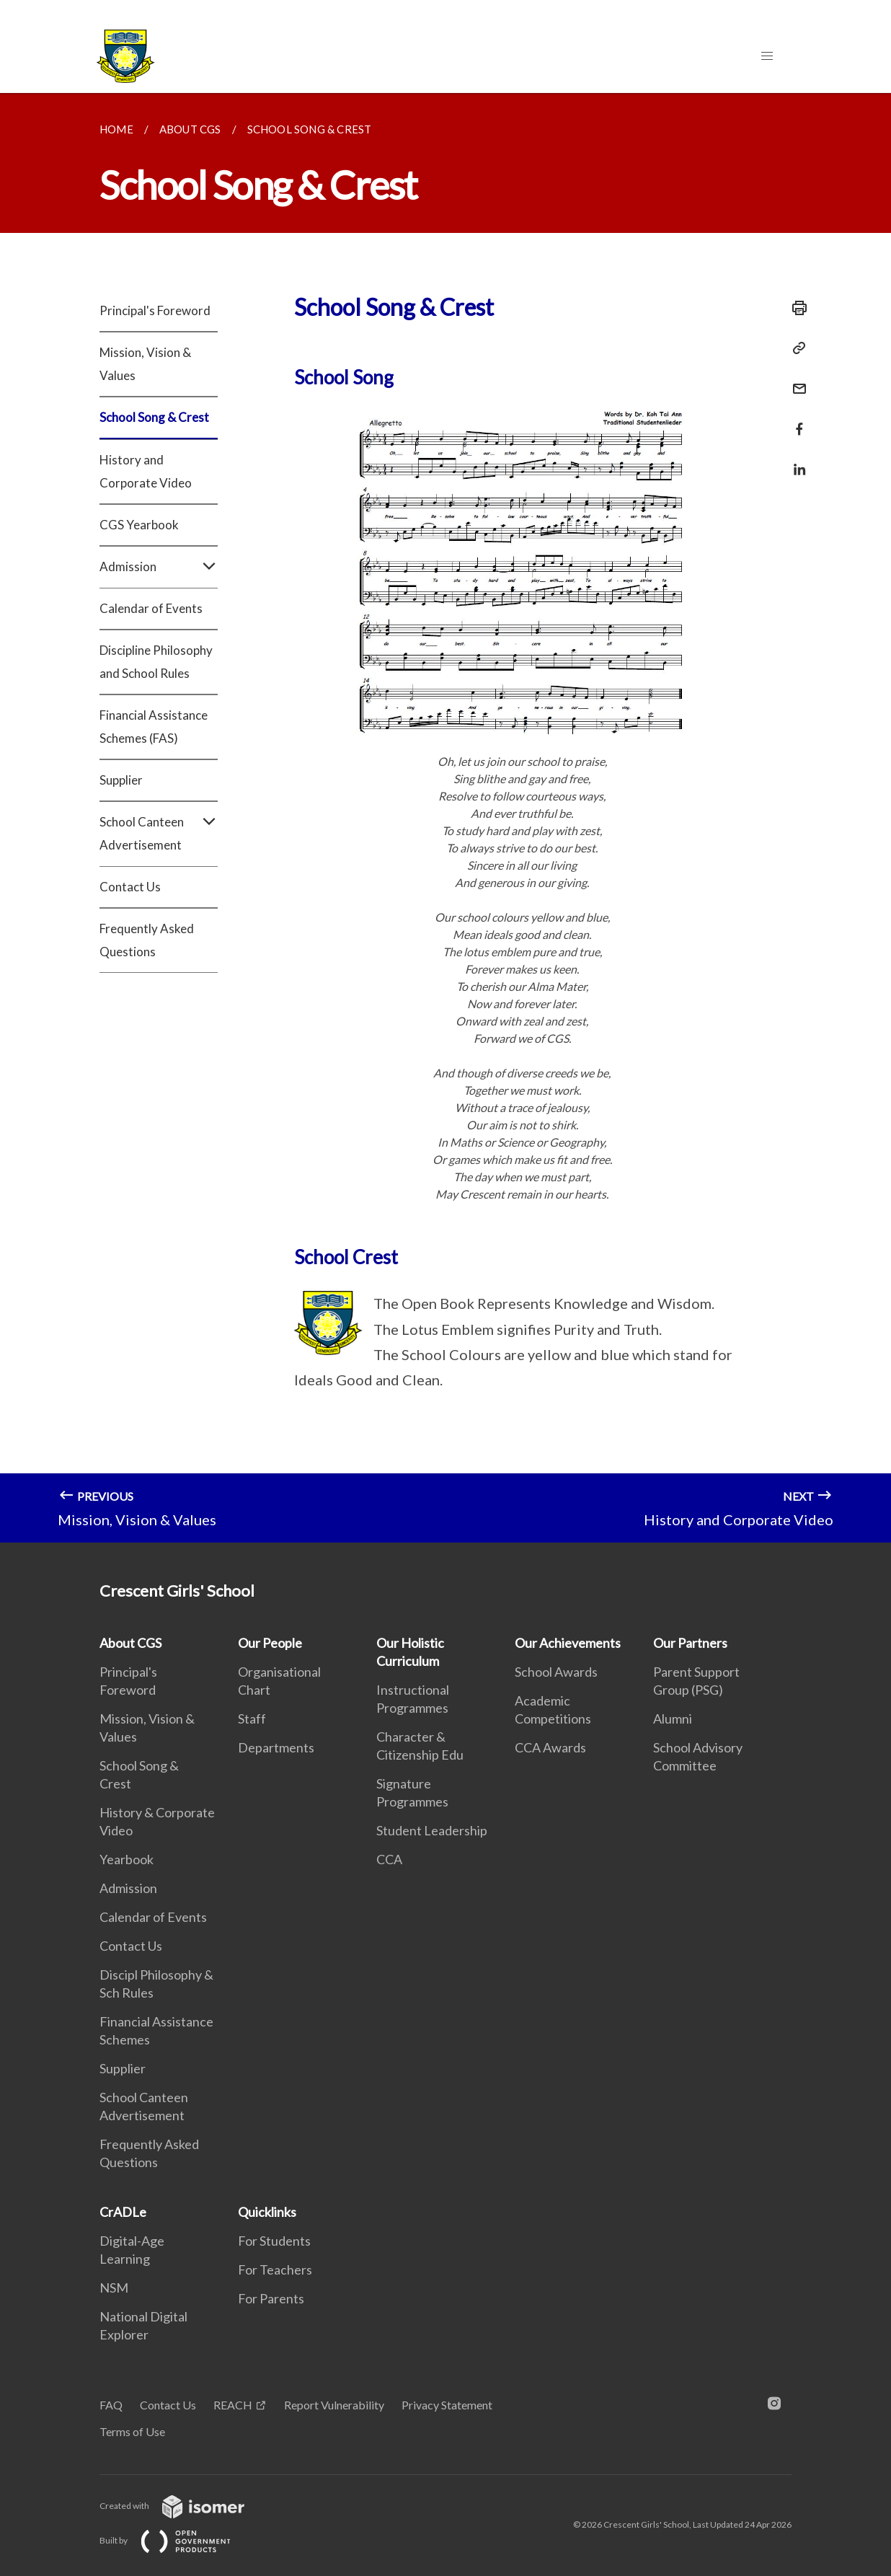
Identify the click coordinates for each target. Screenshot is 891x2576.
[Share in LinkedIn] (795, 460)
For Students (274, 2241)
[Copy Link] (795, 348)
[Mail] (795, 380)
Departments (276, 1747)
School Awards (556, 1672)
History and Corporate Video (145, 471)
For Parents (271, 2298)
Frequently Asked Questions (146, 940)
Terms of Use (132, 2431)
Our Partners (690, 1643)
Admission (158, 566)
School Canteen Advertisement (158, 834)
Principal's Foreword (154, 310)
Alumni (672, 1718)
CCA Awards (550, 1747)
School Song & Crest (154, 417)
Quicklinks (267, 2212)
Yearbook (126, 1859)
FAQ (111, 2405)
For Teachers (275, 2269)
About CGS (130, 1643)
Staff (252, 1718)
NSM (113, 2287)
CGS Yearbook (139, 524)
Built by (176, 2540)
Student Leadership (431, 1830)
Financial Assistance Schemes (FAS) (153, 726)
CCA (389, 1859)
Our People (270, 1643)
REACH (232, 2405)
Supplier (121, 780)
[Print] (795, 308)
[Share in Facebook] (795, 420)
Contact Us (130, 886)
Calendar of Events (151, 608)
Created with (183, 2505)
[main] (445, 818)
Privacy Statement (447, 2405)
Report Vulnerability (334, 2405)
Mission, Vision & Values (145, 364)
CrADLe (122, 2212)
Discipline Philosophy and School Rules (156, 662)
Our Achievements (568, 1643)
